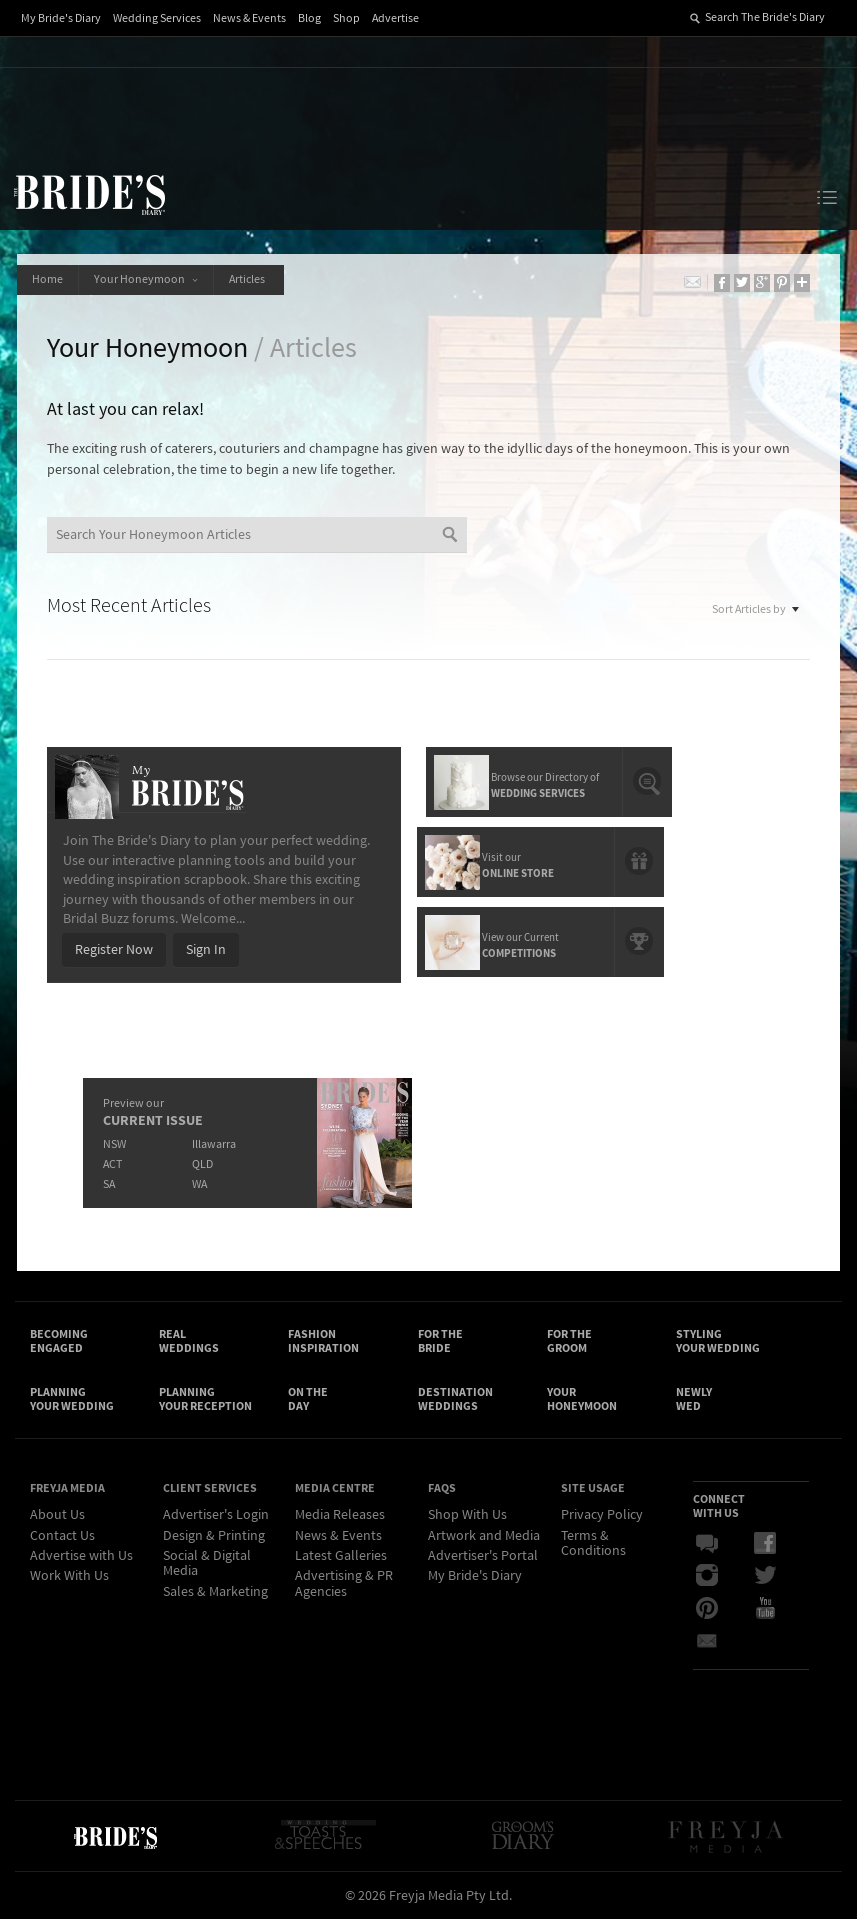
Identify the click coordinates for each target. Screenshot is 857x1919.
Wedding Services (157, 18)
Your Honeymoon (146, 279)
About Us (57, 1515)
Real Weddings (189, 1341)
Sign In (206, 950)
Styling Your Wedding (718, 1341)
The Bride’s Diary (89, 194)
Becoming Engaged (59, 1341)
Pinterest (707, 1608)
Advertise (395, 18)
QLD (202, 1164)
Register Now (114, 950)
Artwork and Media (484, 1536)
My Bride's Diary (61, 18)
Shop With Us (467, 1515)
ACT (112, 1164)
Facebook (765, 1544)
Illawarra (214, 1144)
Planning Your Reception (205, 1399)
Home (47, 279)
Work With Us (69, 1576)
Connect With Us (719, 1506)
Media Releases (340, 1515)
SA (109, 1184)
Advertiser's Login (216, 1515)
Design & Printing (214, 1536)
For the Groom (569, 1341)
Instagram (707, 1576)
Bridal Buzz (707, 1544)
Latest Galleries (341, 1556)
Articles (249, 279)
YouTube (765, 1608)
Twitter (765, 1576)
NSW (114, 1144)
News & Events (249, 18)
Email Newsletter (707, 1640)
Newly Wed (694, 1399)
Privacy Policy (602, 1515)
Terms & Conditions (593, 1543)
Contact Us (62, 1536)
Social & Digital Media (207, 1563)
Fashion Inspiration (323, 1341)
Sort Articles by (756, 607)
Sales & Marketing (215, 1592)
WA (199, 1184)
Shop (346, 18)
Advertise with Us (81, 1556)
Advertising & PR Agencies (344, 1583)
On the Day (308, 1399)
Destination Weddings (455, 1399)
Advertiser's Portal (483, 1556)
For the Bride (440, 1341)
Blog (309, 18)
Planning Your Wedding (72, 1399)
